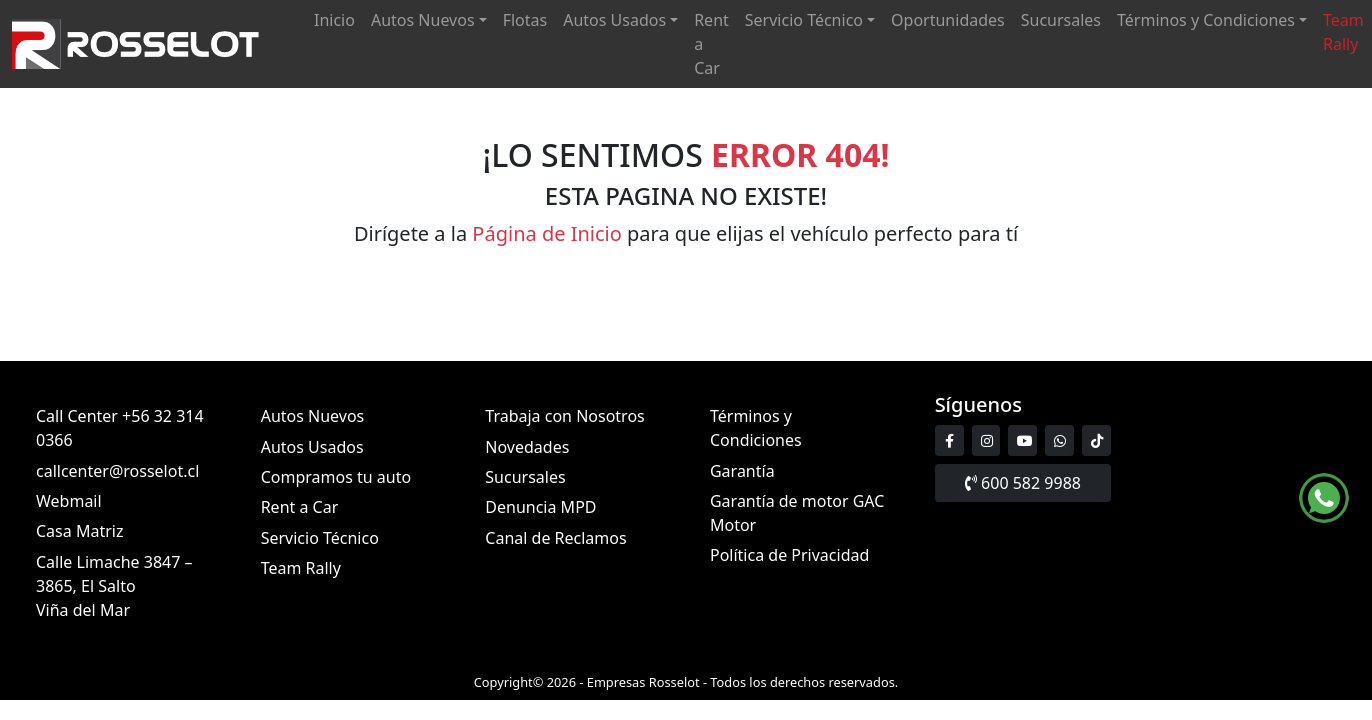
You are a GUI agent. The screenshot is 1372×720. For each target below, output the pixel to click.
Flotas (525, 20)
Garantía (742, 471)
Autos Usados (614, 20)
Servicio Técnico (804, 20)
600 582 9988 (1023, 483)
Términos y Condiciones (1206, 20)
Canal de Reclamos (555, 538)
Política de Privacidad (789, 556)
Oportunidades (948, 20)
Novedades (527, 447)
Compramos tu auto (336, 477)
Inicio (334, 20)
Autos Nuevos (423, 20)
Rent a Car (711, 44)
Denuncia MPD (540, 508)
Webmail (69, 501)
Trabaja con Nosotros (564, 416)
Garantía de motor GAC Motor (797, 513)
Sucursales (1061, 20)
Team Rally (1343, 32)
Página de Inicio (547, 233)
